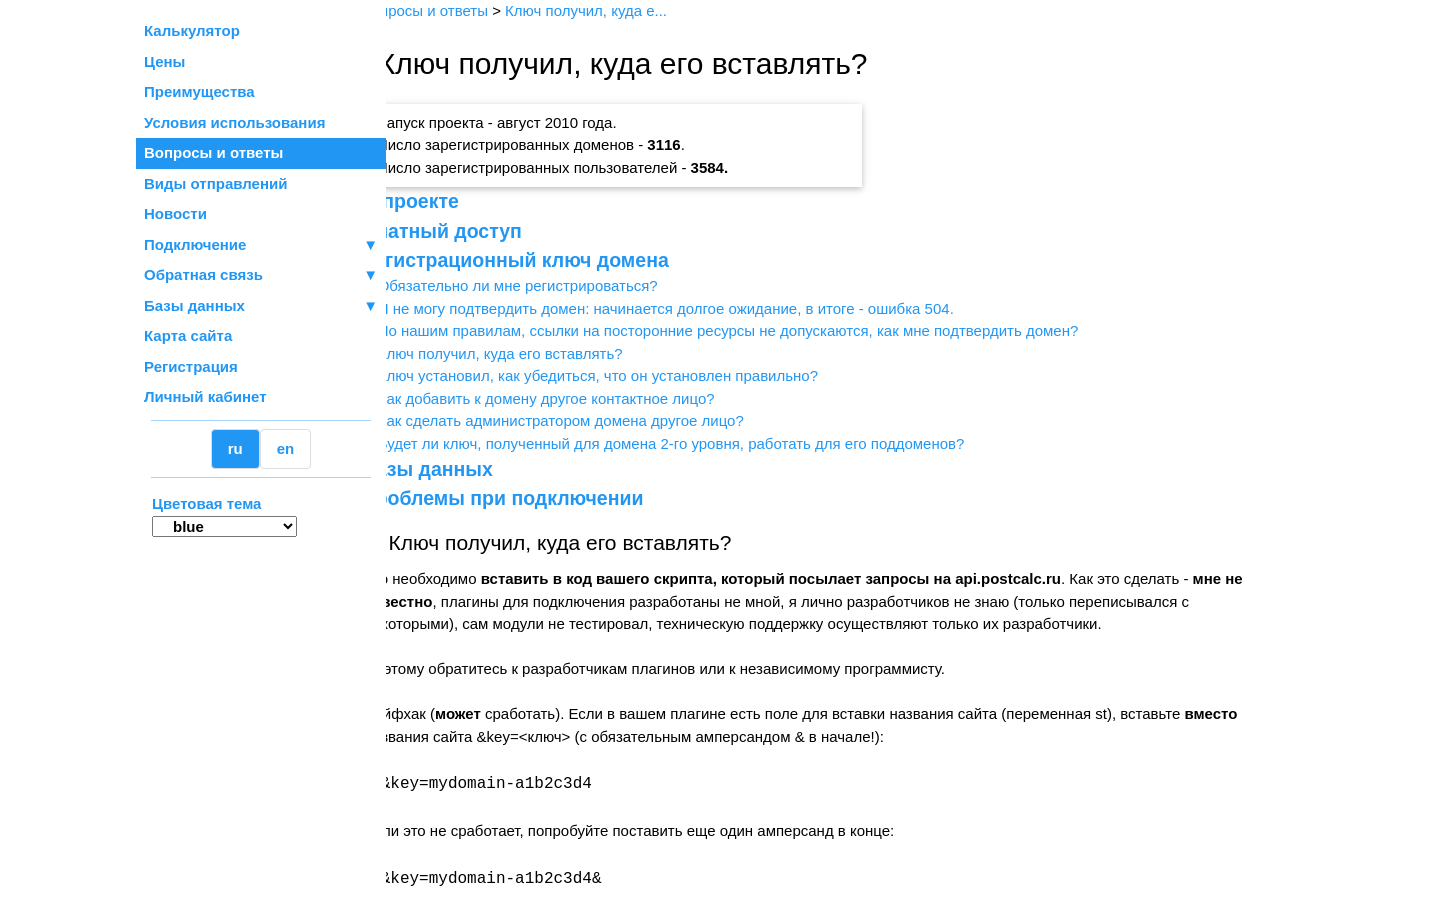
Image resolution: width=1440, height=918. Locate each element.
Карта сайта (188, 335)
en (286, 448)
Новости (175, 213)
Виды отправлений (215, 183)
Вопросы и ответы (213, 152)
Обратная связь (261, 275)
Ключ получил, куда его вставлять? (540, 353)
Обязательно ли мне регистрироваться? (558, 285)
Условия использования (234, 122)
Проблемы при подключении (543, 498)
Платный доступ (482, 231)
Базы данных (194, 305)
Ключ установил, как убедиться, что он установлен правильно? (638, 375)
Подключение (261, 245)
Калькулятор (192, 30)
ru (235, 448)
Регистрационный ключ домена (555, 260)
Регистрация (191, 366)
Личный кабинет (205, 396)
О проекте (450, 201)
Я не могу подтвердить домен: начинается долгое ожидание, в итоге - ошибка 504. (706, 308)
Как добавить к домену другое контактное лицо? (586, 398)
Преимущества (199, 91)
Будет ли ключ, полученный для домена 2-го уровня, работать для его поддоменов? (711, 443)
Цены (164, 61)
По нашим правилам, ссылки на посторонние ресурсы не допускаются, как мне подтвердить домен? (768, 330)
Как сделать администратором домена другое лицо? (601, 420)
